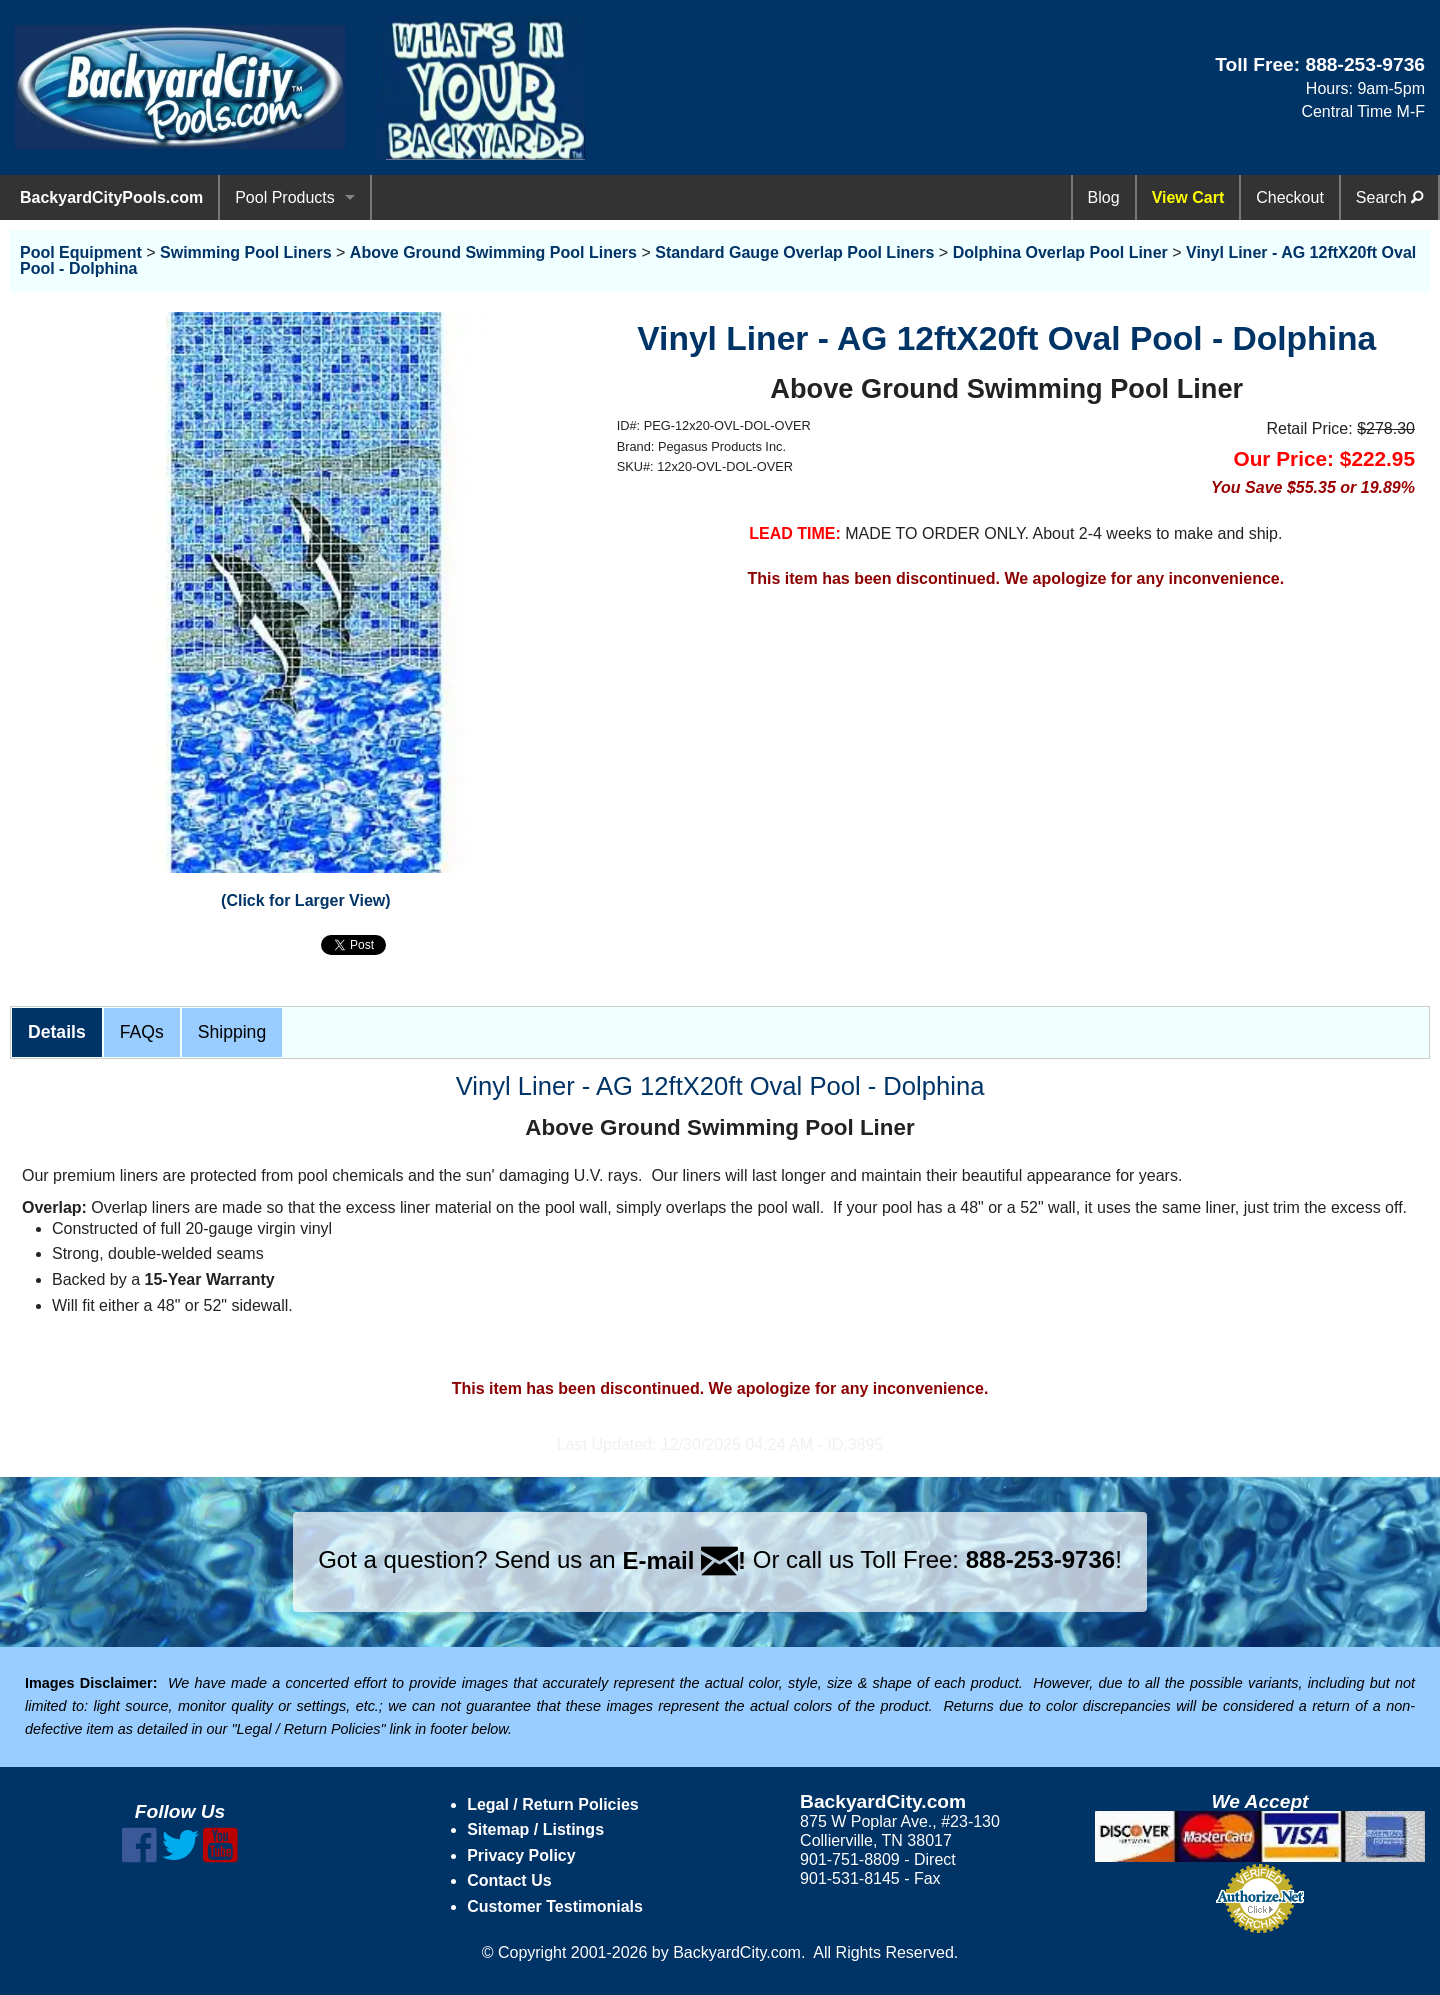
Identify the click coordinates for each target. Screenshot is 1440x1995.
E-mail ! (684, 1560)
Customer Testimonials (555, 1906)
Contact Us (509, 1880)
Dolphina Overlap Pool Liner (1060, 252)
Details (57, 1032)
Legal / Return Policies (553, 1804)
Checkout (1290, 197)
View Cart (1188, 197)
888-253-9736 (1365, 64)
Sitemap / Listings (535, 1829)
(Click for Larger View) (306, 900)
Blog (1104, 197)
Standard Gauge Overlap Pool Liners (794, 252)
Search (1389, 197)
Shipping (232, 1032)
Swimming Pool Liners (246, 252)
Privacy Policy (521, 1855)
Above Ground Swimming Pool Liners (493, 252)
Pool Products (285, 197)
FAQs (142, 1032)
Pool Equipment (81, 252)
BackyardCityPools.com (111, 197)
